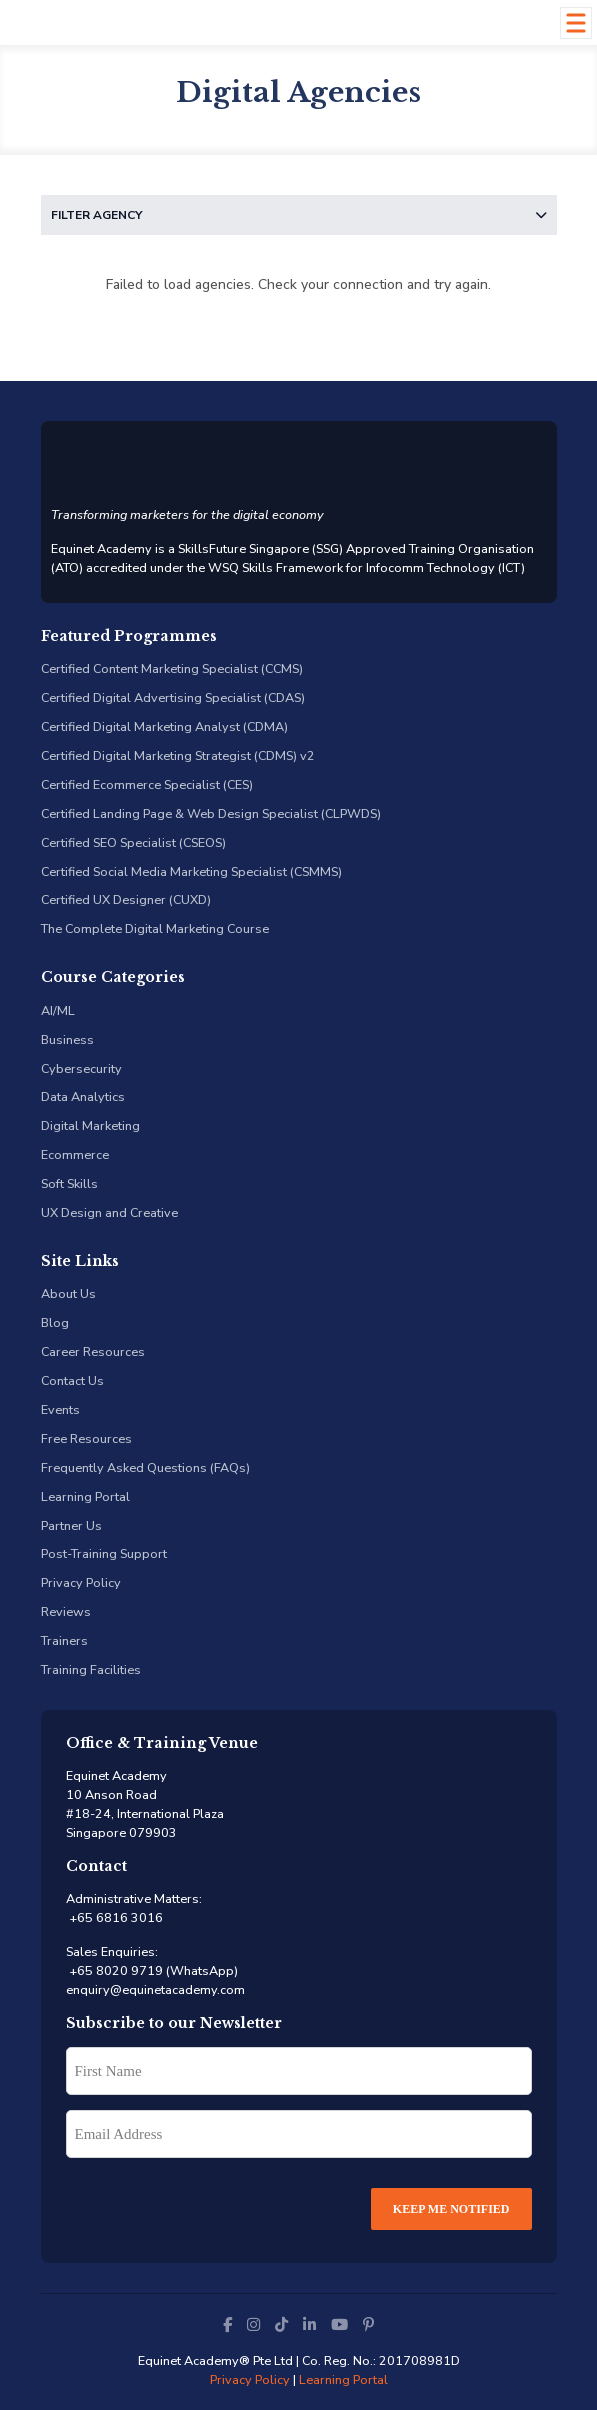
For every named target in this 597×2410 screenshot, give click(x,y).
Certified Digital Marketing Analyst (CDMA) (164, 726)
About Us (68, 1293)
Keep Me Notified (451, 2209)
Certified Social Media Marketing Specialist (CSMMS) (191, 871)
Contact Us (72, 1380)
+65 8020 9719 (114, 1970)
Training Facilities (91, 1669)
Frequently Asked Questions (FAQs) (145, 1467)
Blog (55, 1322)
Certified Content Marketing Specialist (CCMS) (172, 668)
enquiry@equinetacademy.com (155, 1989)
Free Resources (86, 1438)
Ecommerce (75, 1154)
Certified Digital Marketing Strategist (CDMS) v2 (178, 755)
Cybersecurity (81, 1068)
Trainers (64, 1640)
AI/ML (58, 1010)
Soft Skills (69, 1183)
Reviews (66, 1611)
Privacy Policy (81, 1582)
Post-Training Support (104, 1553)
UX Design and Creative (109, 1212)
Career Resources (93, 1351)
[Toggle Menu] (575, 22)
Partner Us (71, 1525)
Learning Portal (85, 1496)
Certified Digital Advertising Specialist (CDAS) (173, 697)
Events (60, 1409)
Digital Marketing (90, 1125)
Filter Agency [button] (299, 215)
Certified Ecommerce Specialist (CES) (147, 784)
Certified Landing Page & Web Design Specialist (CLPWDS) (211, 813)
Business (67, 1039)
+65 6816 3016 (114, 1917)
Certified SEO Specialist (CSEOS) (133, 842)
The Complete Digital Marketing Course (155, 928)
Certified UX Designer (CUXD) (126, 899)
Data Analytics (83, 1096)
